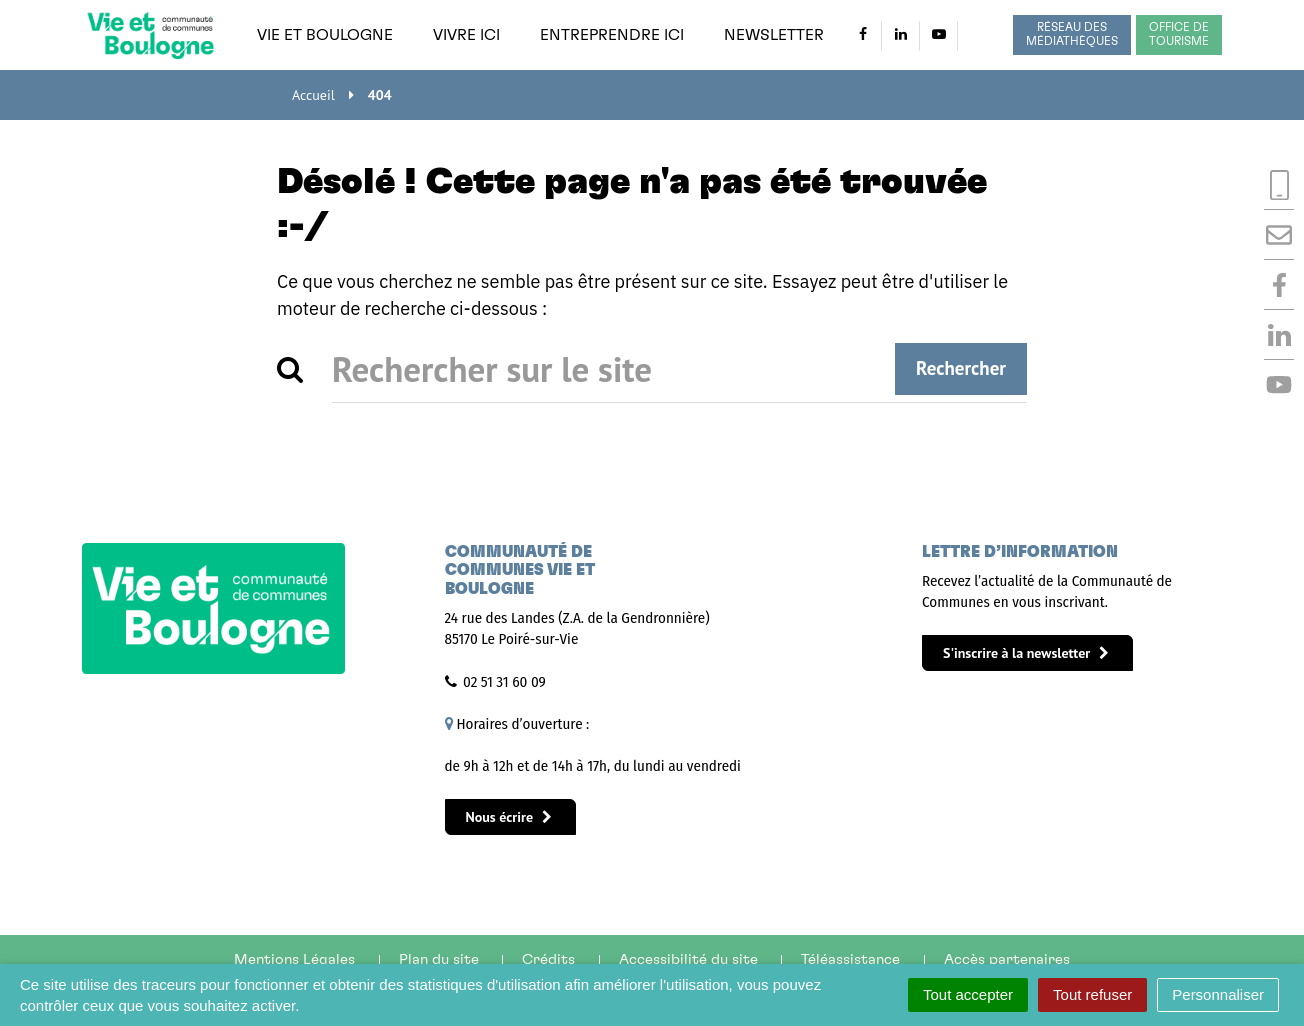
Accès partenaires (1007, 959)
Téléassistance (850, 959)
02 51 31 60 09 (504, 682)
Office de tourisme (1179, 34)
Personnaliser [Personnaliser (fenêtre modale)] (1218, 994)
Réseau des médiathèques (1072, 34)
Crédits (548, 959)
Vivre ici (466, 35)
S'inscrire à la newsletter (1026, 653)
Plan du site (439, 959)
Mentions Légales (294, 959)
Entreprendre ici (612, 35)
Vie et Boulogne (325, 35)
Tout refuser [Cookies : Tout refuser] (1092, 994)
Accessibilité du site (688, 959)
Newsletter (774, 35)
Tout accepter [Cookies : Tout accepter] (968, 994)
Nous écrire (509, 817)
